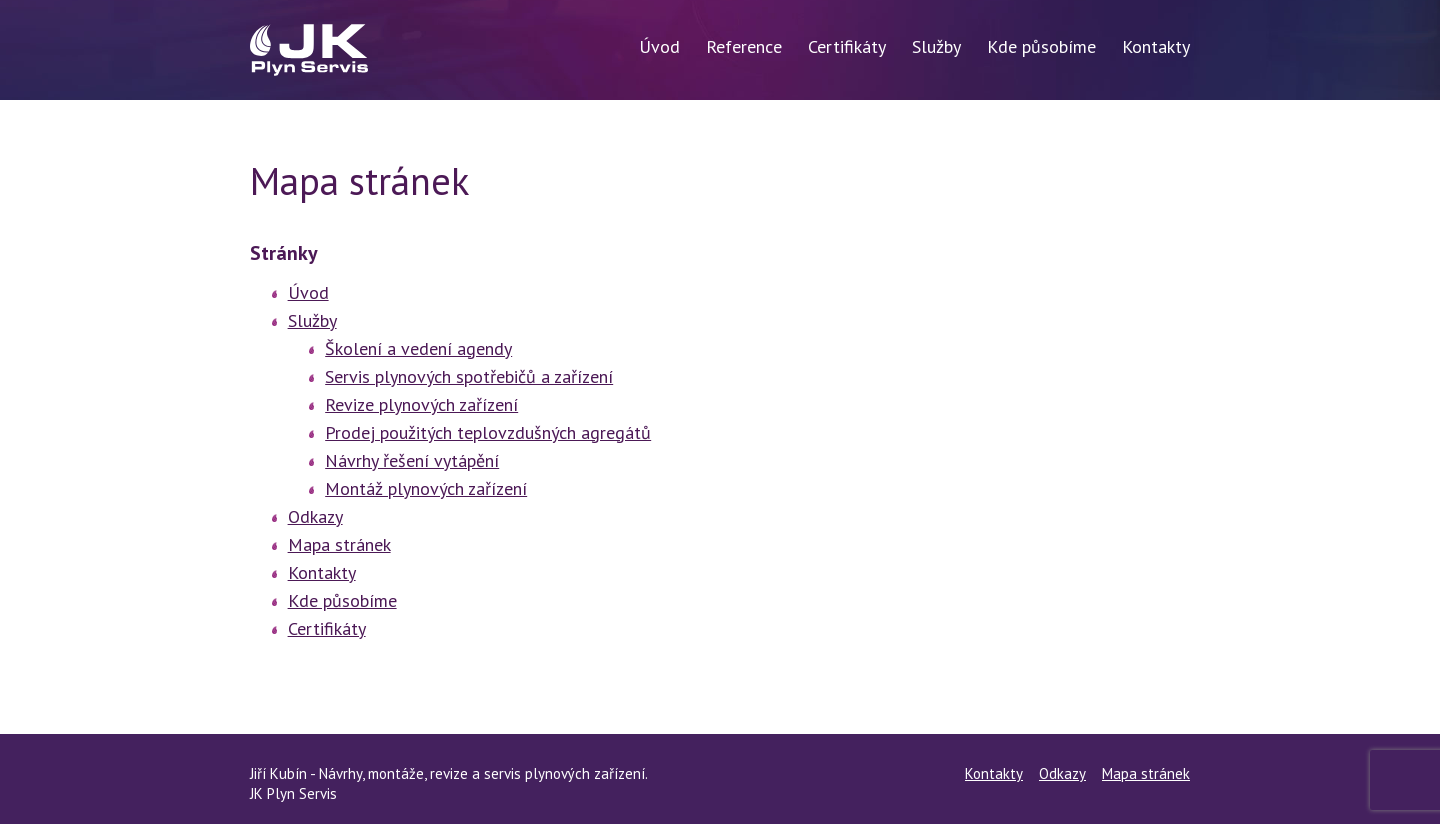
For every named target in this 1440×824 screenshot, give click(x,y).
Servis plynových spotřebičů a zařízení (469, 376)
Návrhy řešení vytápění (412, 460)
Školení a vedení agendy (418, 348)
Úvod (659, 46)
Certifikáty (847, 46)
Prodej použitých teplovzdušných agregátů (488, 432)
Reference (744, 46)
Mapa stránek (339, 544)
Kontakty (1156, 46)
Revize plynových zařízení (421, 404)
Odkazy (315, 516)
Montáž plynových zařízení (426, 488)
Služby (936, 46)
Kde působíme (1041, 46)
